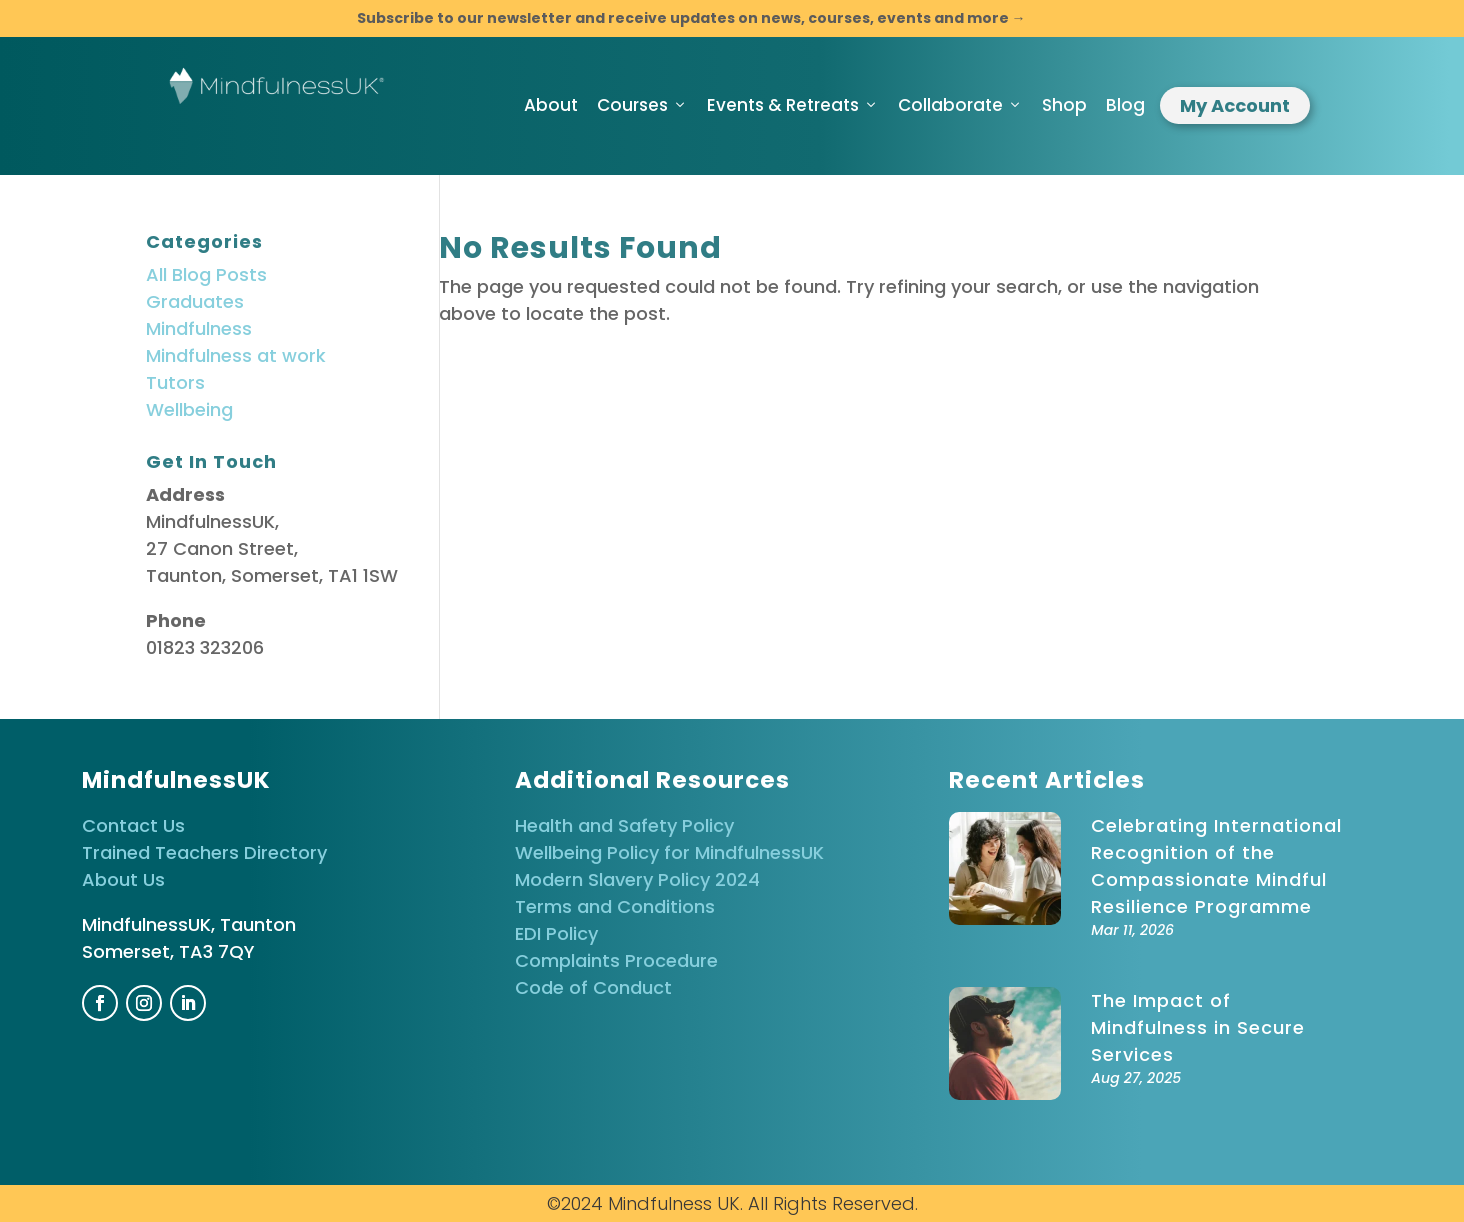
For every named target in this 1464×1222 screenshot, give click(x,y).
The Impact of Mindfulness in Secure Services (1198, 1027)
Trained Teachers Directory (204, 852)
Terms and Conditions (615, 906)
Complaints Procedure (616, 960)
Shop (1064, 105)
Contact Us (133, 825)
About (551, 105)
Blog (1125, 105)
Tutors (175, 382)
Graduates (195, 301)
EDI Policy (556, 933)
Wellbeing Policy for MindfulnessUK (669, 852)
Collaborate (960, 105)
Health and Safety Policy (624, 825)
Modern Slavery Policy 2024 (637, 879)
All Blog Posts (206, 274)
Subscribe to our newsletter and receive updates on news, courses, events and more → (691, 18)
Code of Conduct (593, 987)
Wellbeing (189, 409)
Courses (642, 105)
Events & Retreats (793, 105)
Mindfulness (199, 328)
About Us (123, 879)
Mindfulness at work (236, 355)
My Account (1235, 105)
